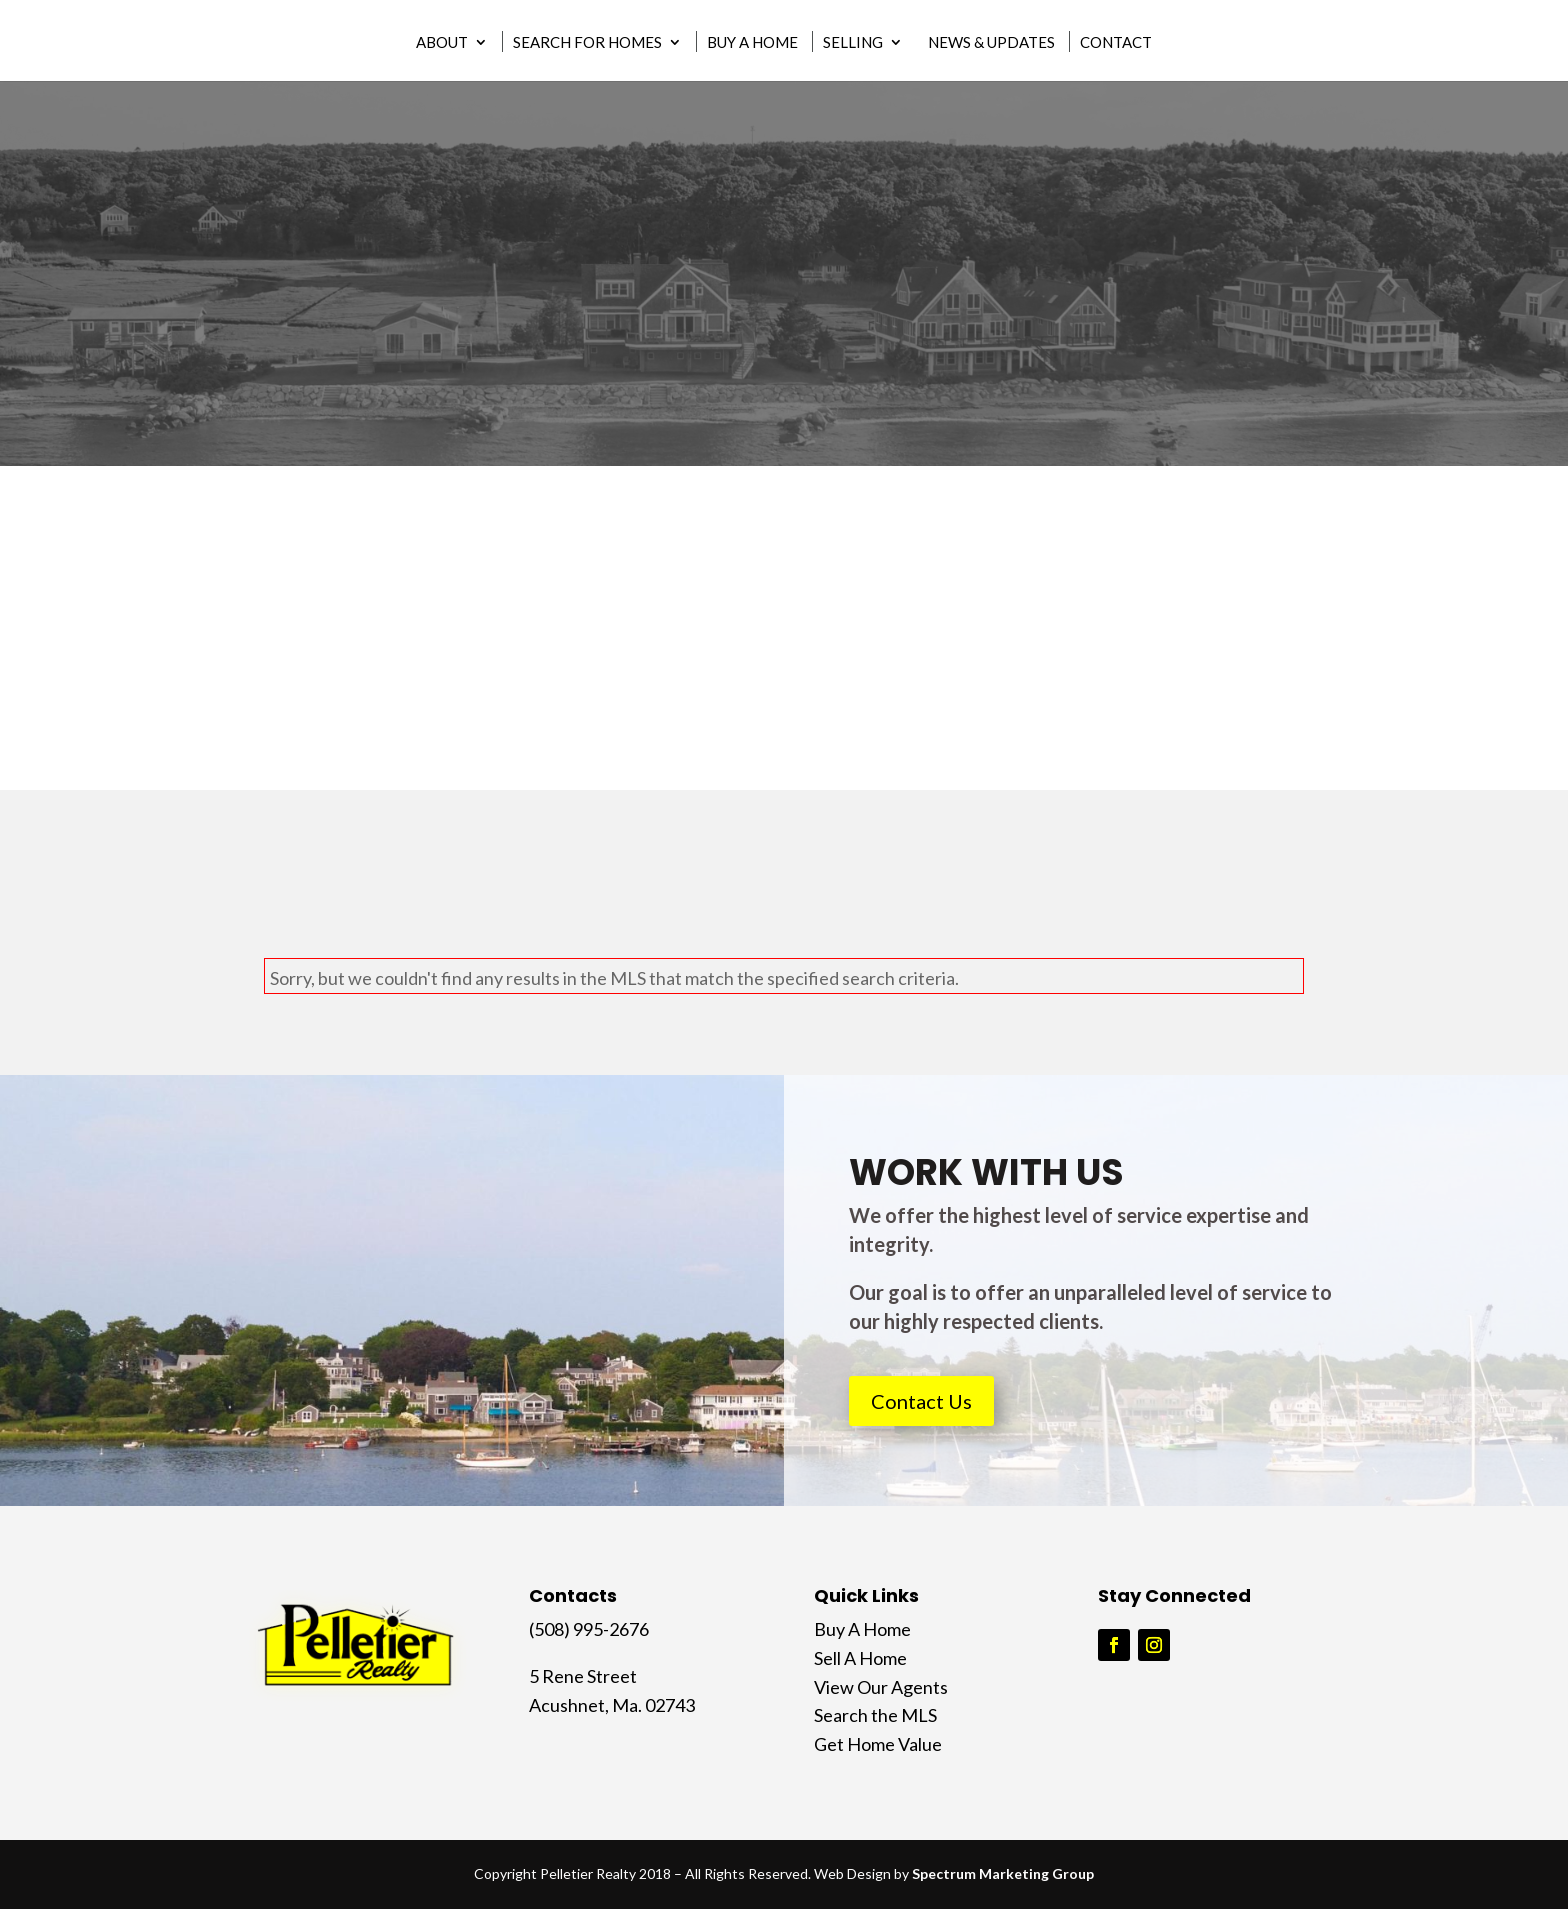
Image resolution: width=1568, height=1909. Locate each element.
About (442, 43)
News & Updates (991, 43)
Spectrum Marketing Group (1003, 1873)
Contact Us (921, 1401)
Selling (853, 43)
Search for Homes (587, 43)
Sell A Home (860, 1658)
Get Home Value (878, 1744)
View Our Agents (881, 1687)
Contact (1116, 43)
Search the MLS (875, 1715)
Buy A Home (752, 43)
